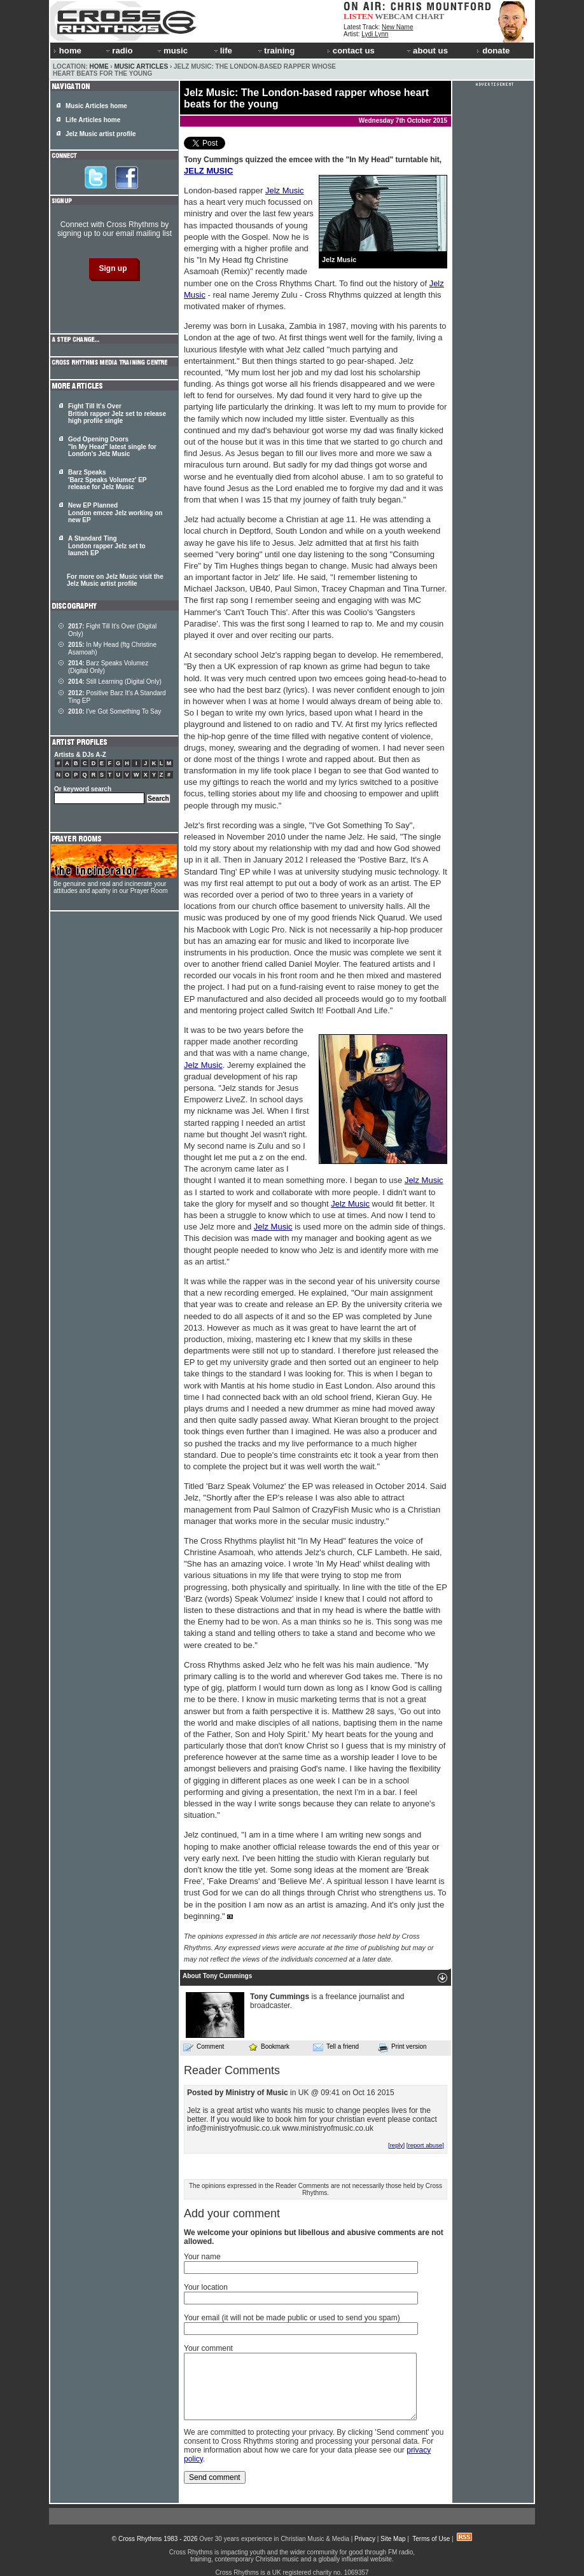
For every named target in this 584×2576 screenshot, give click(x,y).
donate (493, 50)
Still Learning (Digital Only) (115, 681)
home (67, 50)
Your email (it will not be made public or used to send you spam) (292, 2317)
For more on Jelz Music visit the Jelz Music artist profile (115, 580)
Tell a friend (336, 2046)
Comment (203, 2046)
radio (118, 50)
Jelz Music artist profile (101, 133)
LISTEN (358, 16)
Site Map (392, 2538)
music (172, 50)
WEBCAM (394, 16)
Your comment (208, 2348)
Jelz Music (284, 190)
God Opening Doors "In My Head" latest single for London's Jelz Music (112, 446)
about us (426, 50)
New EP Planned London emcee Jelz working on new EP (115, 512)
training (275, 50)
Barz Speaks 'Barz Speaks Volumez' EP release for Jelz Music (107, 479)
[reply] (396, 2145)
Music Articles (141, 66)
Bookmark (268, 2046)
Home (99, 66)
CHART (430, 16)
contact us (351, 50)
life (222, 50)
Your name (202, 2256)
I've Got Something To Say (114, 711)
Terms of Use (431, 2538)
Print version (402, 2047)
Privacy (364, 2538)
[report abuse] (425, 2145)
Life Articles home (93, 119)
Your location (206, 2287)
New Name (397, 27)
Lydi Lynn (374, 34)
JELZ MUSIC (208, 171)
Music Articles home (96, 105)
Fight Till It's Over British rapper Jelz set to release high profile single (117, 413)
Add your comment (232, 2213)
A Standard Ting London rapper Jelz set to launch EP (107, 546)
